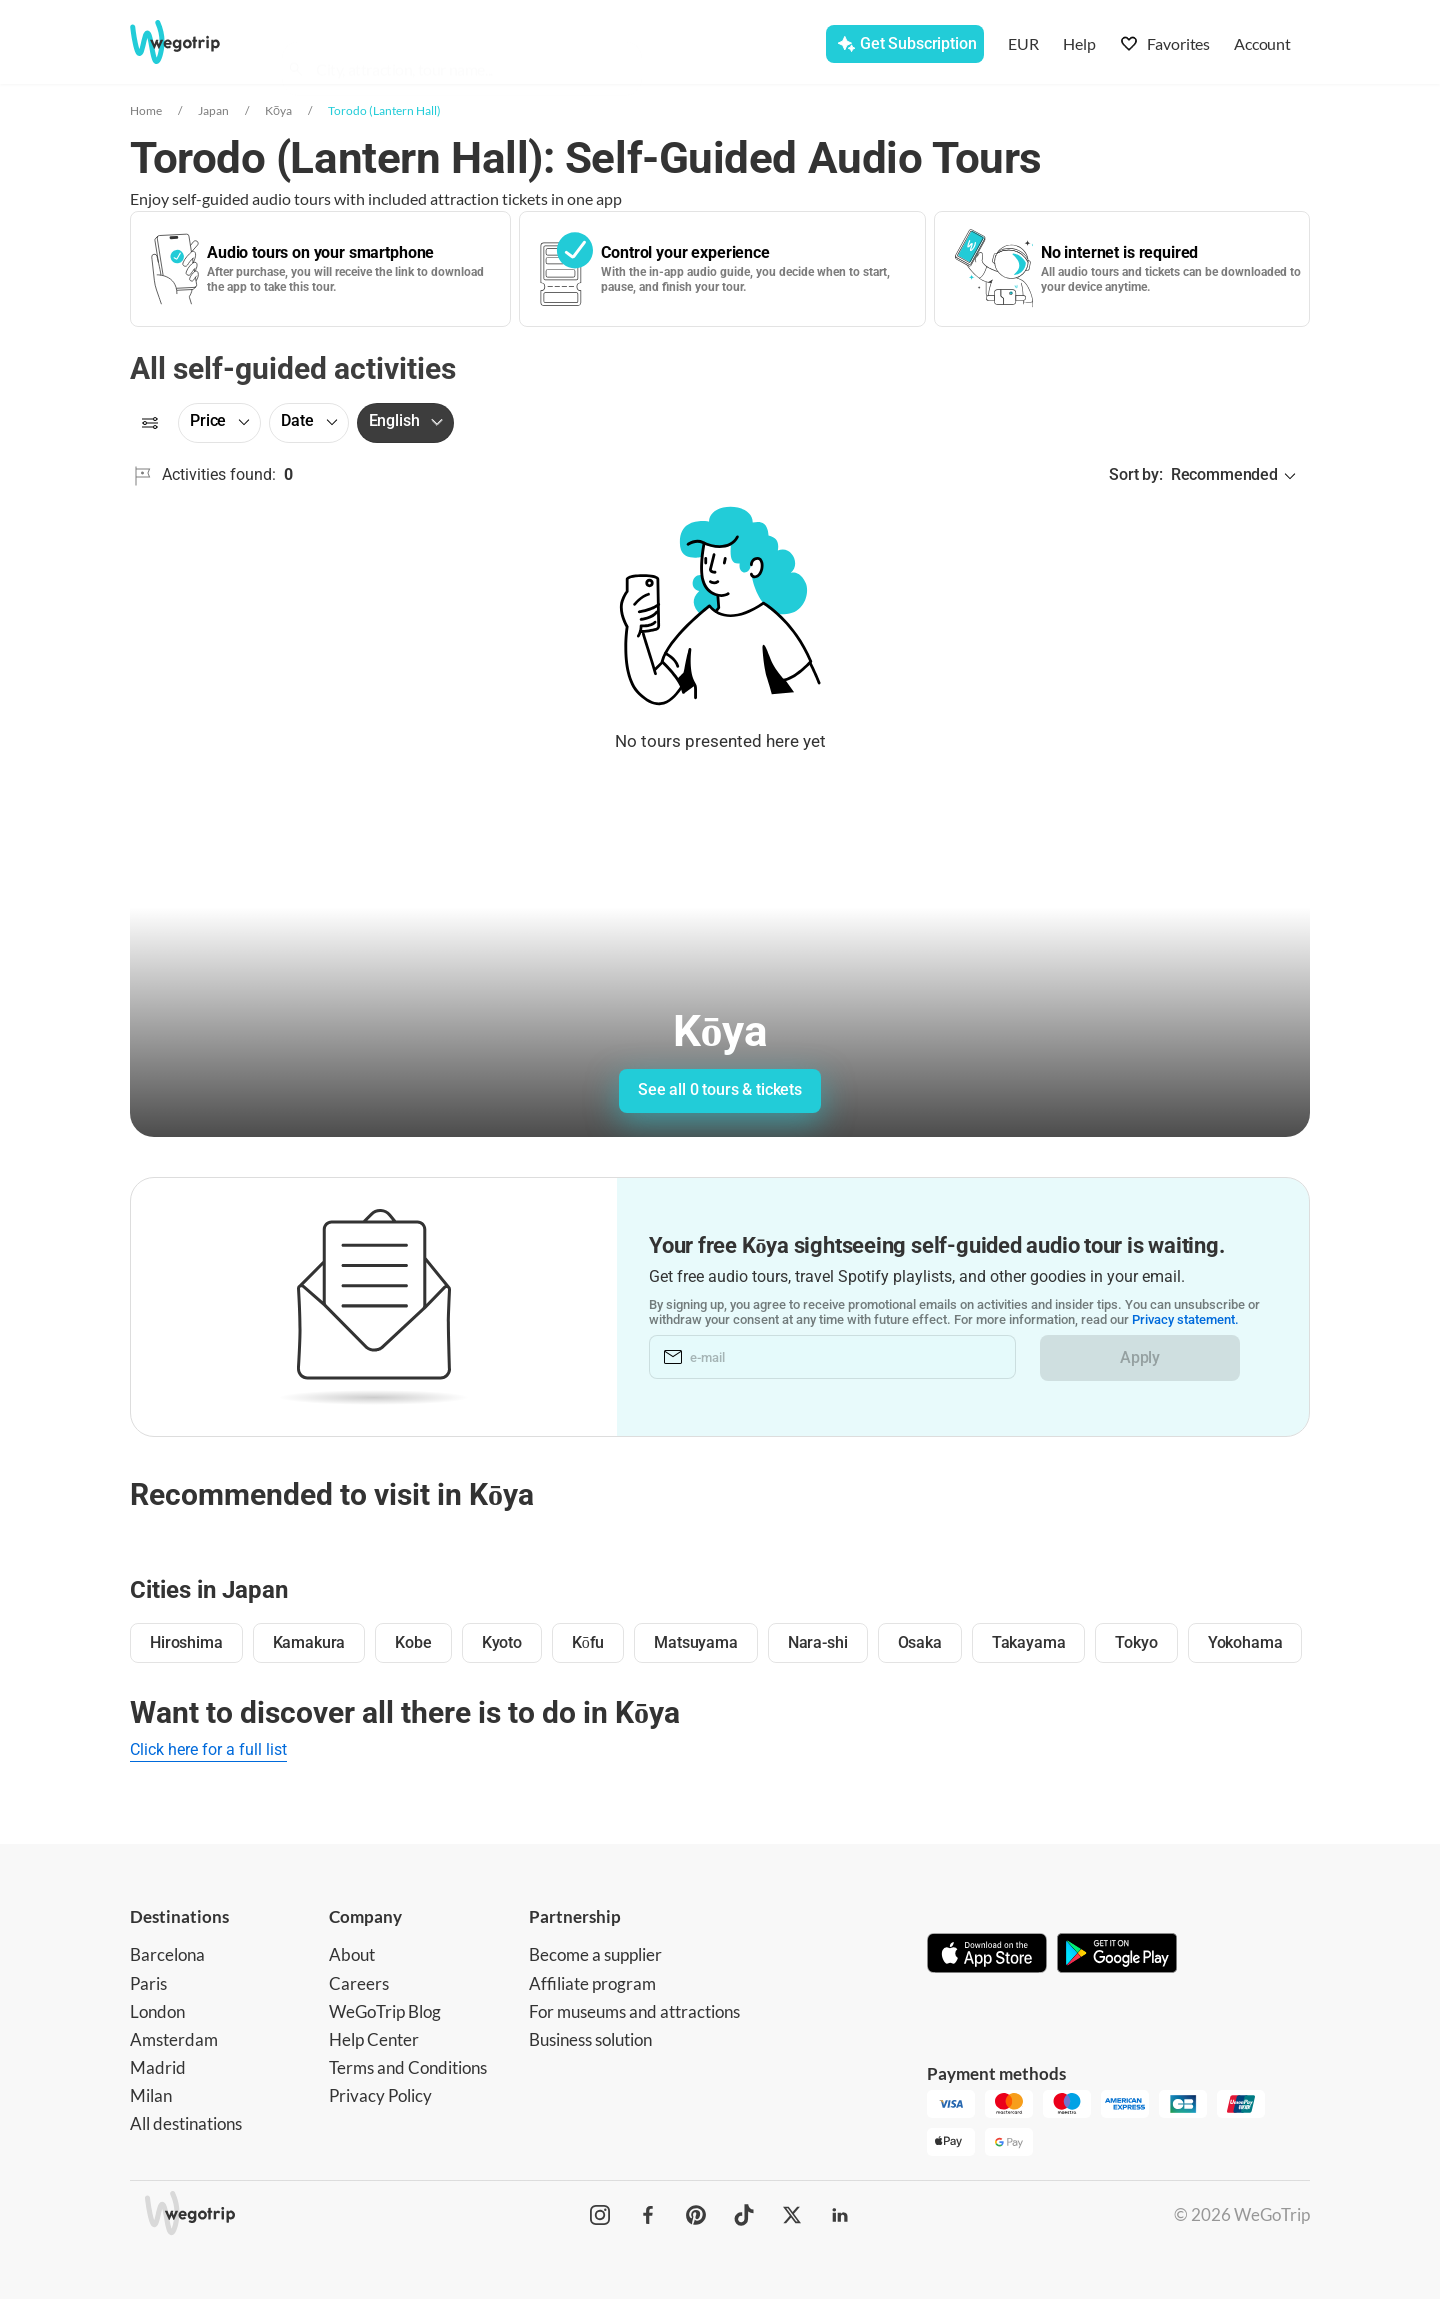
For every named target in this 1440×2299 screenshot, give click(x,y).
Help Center (374, 2039)
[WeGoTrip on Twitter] (792, 2215)
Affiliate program (592, 1983)
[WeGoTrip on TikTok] (744, 2215)
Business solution (590, 2039)
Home (146, 110)
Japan (213, 110)
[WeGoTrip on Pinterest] (696, 2215)
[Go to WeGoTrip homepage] (193, 42)
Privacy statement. (1185, 1320)
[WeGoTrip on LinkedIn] (840, 2215)
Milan (151, 2095)
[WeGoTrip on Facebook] (648, 2215)
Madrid (158, 2067)
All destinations (186, 2123)
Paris (148, 1983)
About (352, 1954)
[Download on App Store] (987, 1955)
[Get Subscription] (904, 44)
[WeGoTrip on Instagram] (600, 2215)
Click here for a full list (208, 1749)
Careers (359, 1983)
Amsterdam (174, 2039)
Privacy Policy (380, 2095)
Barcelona (167, 1954)
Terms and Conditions (408, 2067)
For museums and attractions (634, 2011)
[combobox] (471, 46)
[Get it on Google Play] (1117, 1955)
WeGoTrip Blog (385, 2011)
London (157, 2011)
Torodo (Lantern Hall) (384, 110)
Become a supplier (595, 1954)
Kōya (278, 110)
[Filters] (150, 423)
